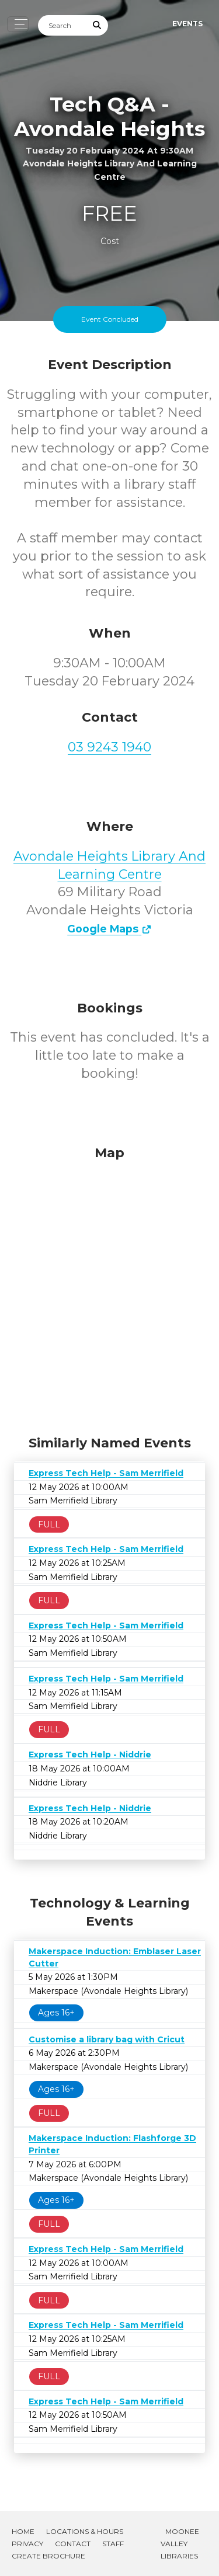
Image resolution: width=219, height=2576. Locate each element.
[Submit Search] (97, 25)
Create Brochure (48, 2555)
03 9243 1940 (109, 747)
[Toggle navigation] (18, 24)
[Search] (62, 25)
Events (187, 23)
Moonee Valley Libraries (180, 2543)
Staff (113, 2543)
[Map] (109, 1287)
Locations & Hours (84, 2531)
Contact (73, 2543)
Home (23, 2531)
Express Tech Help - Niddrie (90, 1754)
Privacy (27, 2543)
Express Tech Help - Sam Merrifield (106, 1473)
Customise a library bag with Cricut (107, 2039)
